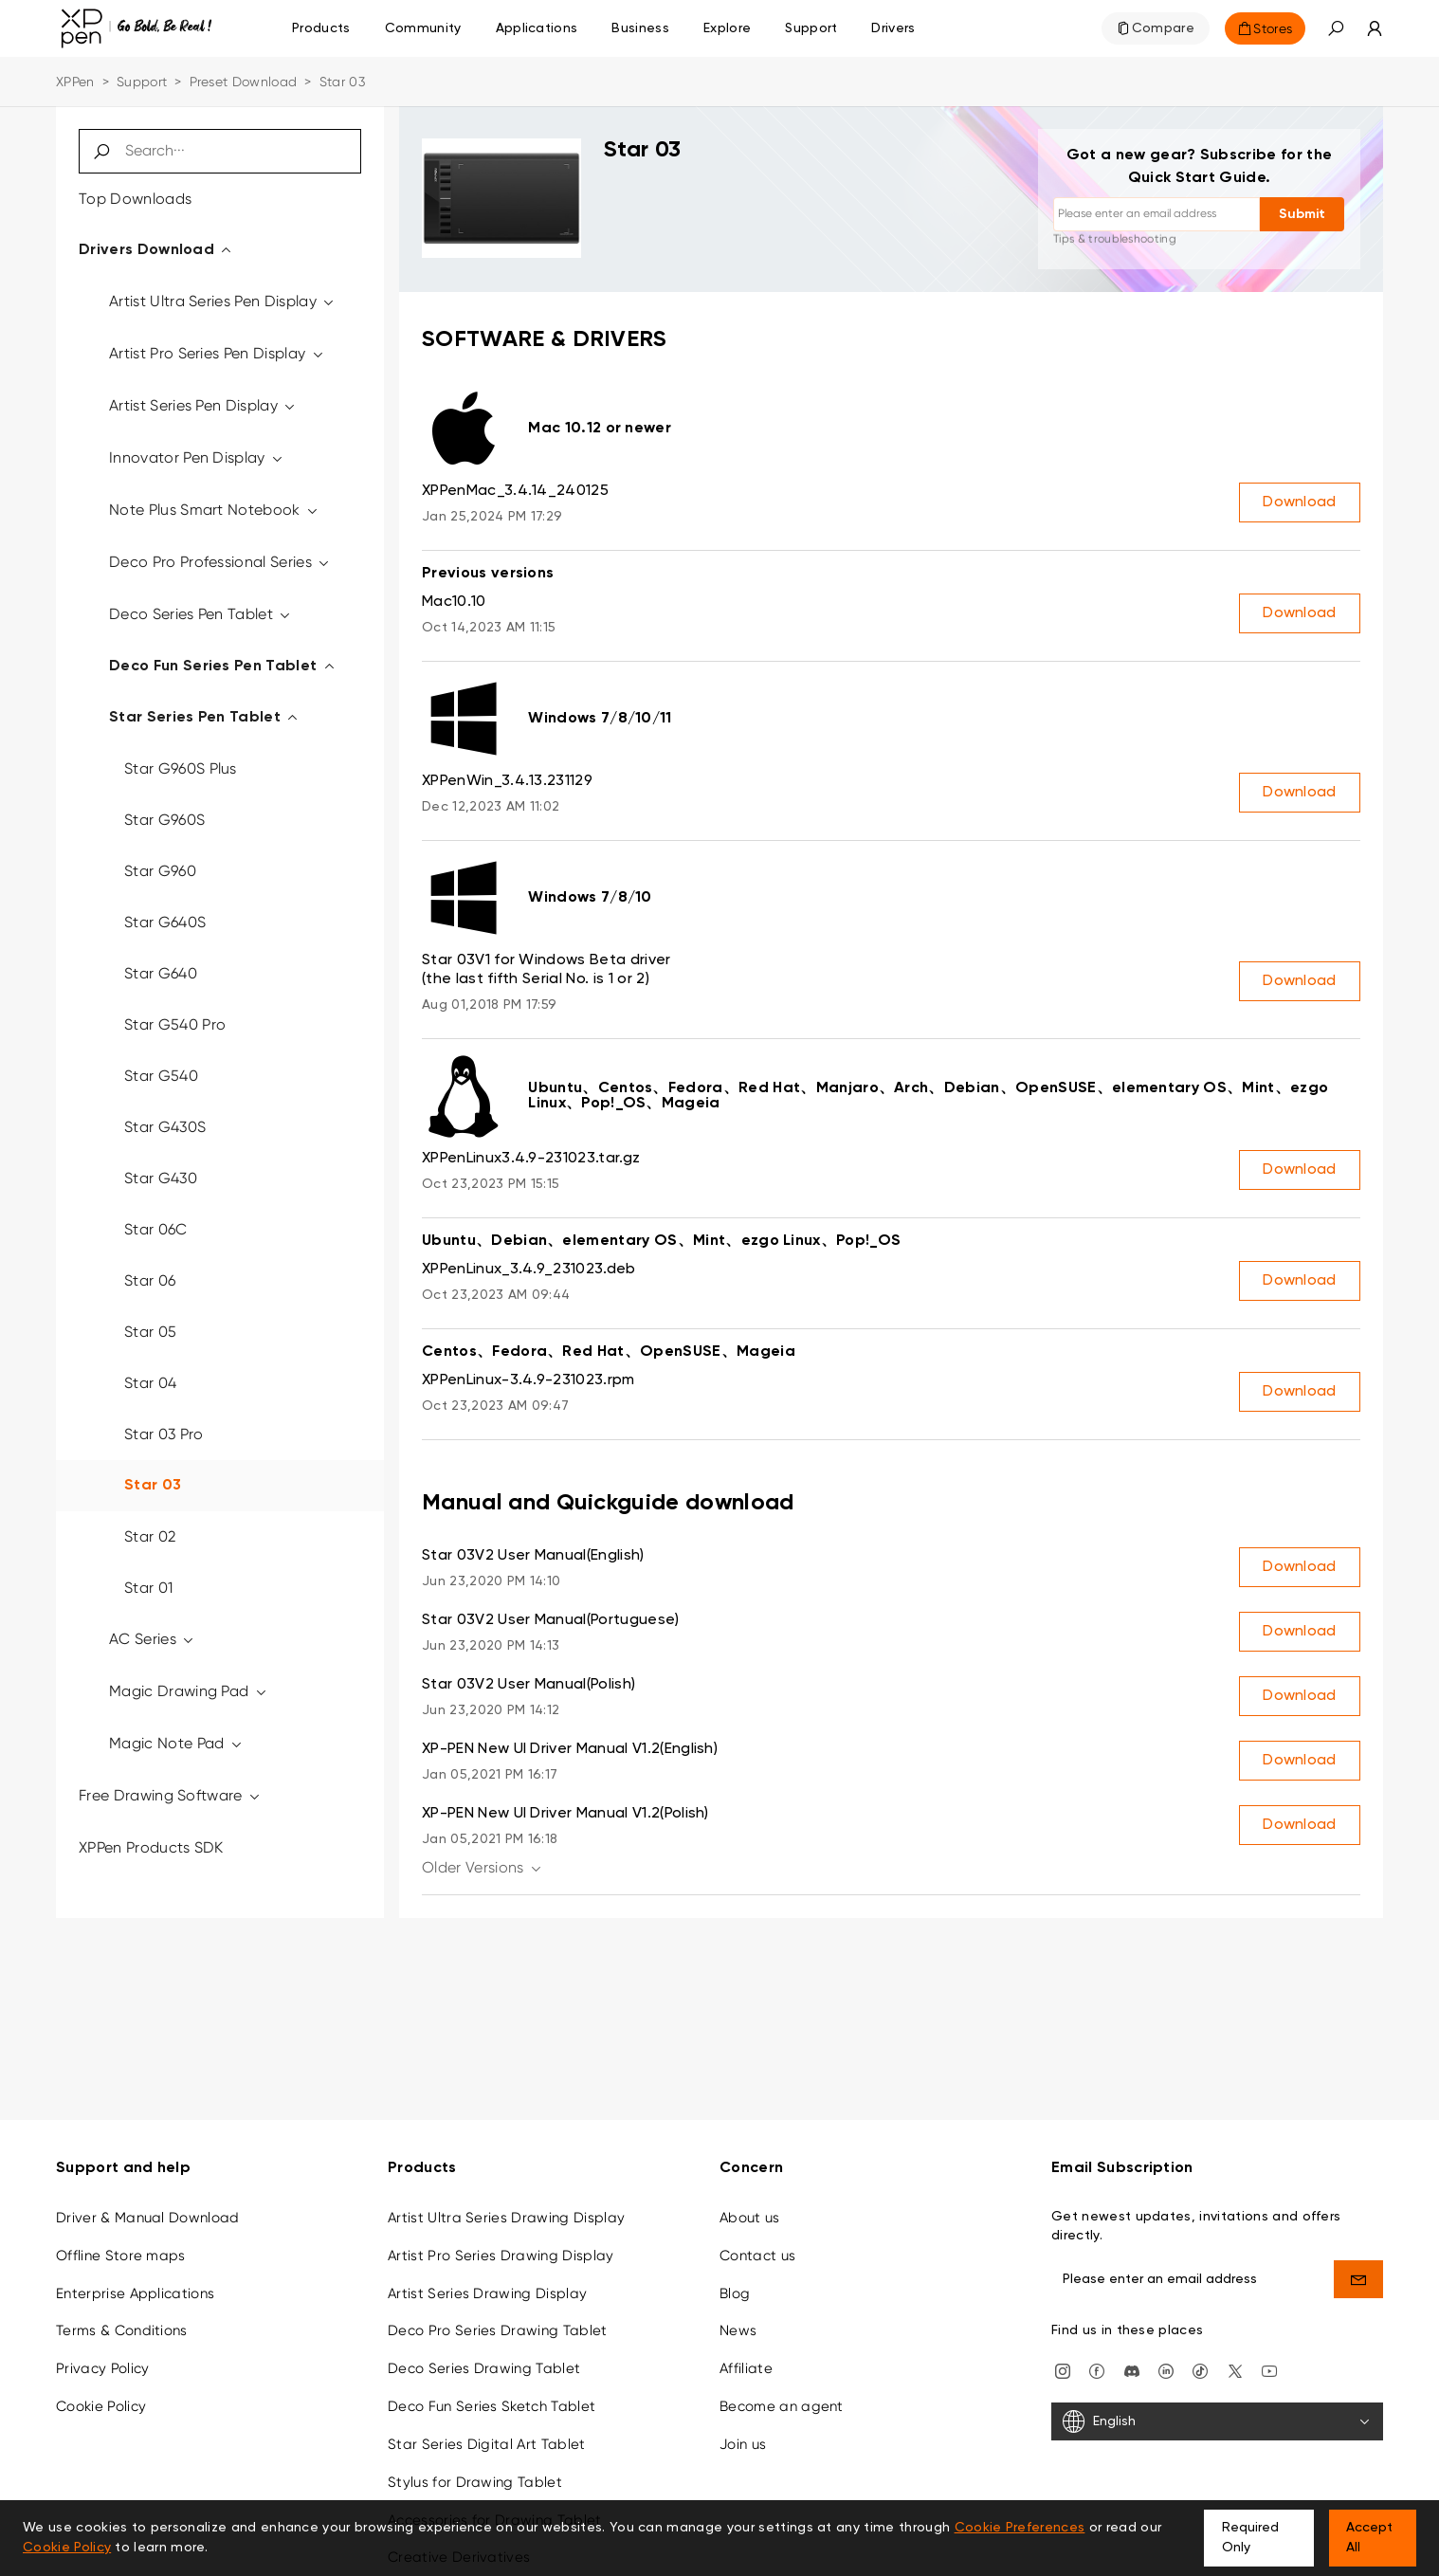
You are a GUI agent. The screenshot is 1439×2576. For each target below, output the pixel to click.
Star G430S (165, 1127)
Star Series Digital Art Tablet (487, 2444)
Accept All (1369, 2537)
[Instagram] (1062, 2370)
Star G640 (160, 973)
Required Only (1250, 2537)
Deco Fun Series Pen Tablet (223, 666)
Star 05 (150, 1332)
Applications (537, 28)
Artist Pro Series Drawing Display (501, 2255)
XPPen (75, 81)
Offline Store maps (121, 2255)
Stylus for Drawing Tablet (475, 2482)
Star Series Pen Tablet (205, 717)
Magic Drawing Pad (188, 1691)
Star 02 (149, 1536)
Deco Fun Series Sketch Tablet (491, 2406)
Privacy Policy (102, 2368)
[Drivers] (893, 28)
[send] (1359, 2279)
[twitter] (1235, 2370)
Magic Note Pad (176, 1743)
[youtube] (1269, 2370)
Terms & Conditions (122, 2330)
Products (321, 28)
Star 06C (156, 1229)
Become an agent (782, 2406)
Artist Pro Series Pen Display (217, 353)
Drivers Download (156, 250)
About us (750, 2217)
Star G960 (160, 871)
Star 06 (149, 1280)
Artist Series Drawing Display (487, 2293)
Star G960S (164, 820)
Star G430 (160, 1178)
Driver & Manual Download (148, 2217)
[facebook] (1096, 2370)
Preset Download (244, 81)
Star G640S (165, 922)
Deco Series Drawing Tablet (484, 2368)
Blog (735, 2293)
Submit (1302, 214)
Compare (1163, 28)
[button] (1335, 28)
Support (142, 81)
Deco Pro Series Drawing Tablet (498, 2330)
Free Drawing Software (170, 1795)
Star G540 (161, 1076)
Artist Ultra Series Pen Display (223, 301)
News (738, 2330)
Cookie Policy (101, 2406)
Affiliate (746, 2368)
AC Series (152, 1639)
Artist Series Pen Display (203, 405)
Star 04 (150, 1383)
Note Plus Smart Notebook (214, 510)
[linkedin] (1166, 2370)
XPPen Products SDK (151, 1847)
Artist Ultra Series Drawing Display (506, 2217)
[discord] (1131, 2370)
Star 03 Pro (164, 1434)
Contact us (757, 2255)
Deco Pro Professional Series (220, 562)
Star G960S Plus (180, 768)
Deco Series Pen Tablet (201, 614)
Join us (743, 2444)
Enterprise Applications (135, 2293)
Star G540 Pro (175, 1024)
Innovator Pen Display (196, 457)
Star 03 (152, 1485)
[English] (1217, 2421)
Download (1300, 502)
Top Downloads (135, 199)
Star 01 (148, 1588)
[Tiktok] (1200, 2370)
